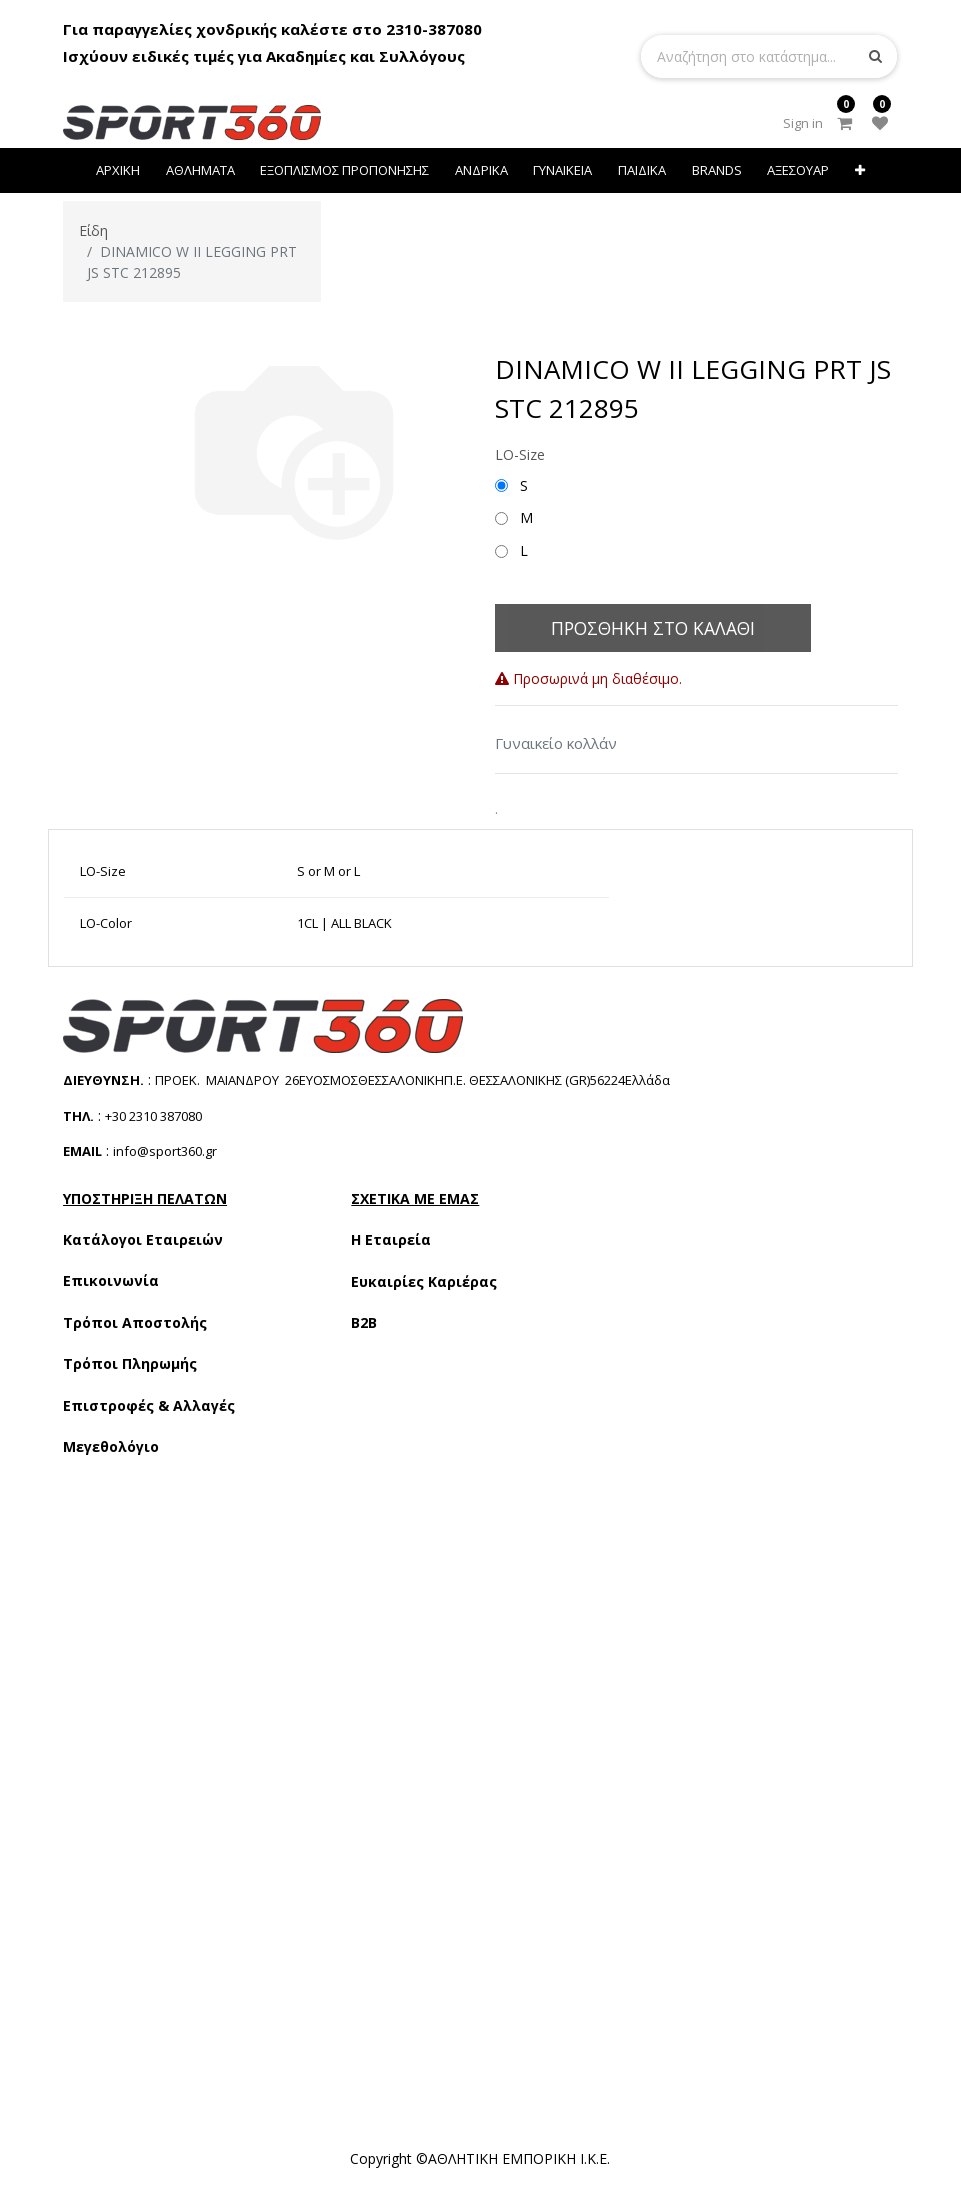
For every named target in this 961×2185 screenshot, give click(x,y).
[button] (860, 170)
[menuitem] (118, 170)
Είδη (93, 230)
